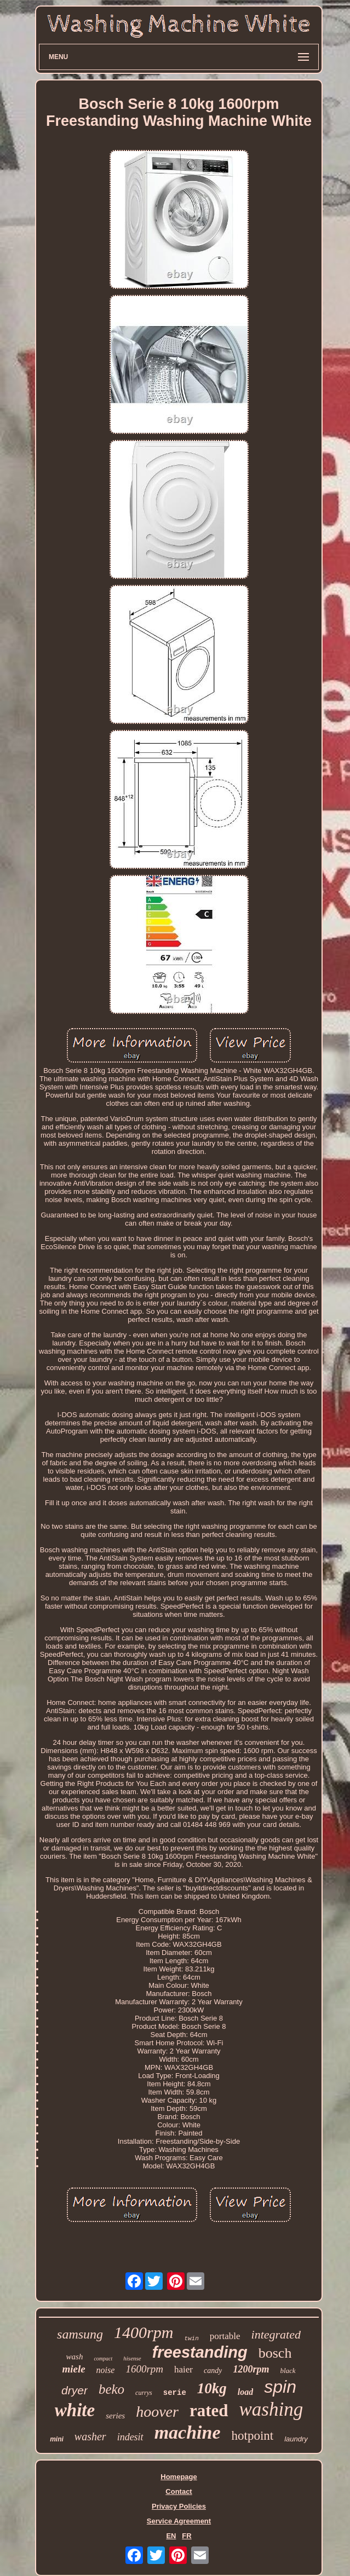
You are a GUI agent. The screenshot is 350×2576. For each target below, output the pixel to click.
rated (209, 2410)
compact (103, 2358)
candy (213, 2370)
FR (186, 2536)
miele (73, 2369)
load (245, 2392)
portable (225, 2336)
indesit (130, 2437)
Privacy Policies (179, 2506)
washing (271, 2409)
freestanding (200, 2352)
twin (191, 2338)
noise (105, 2370)
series (115, 2415)
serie (174, 2392)
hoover (157, 2411)
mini (57, 2439)
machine (187, 2432)
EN (171, 2536)
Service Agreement (179, 2521)
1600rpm (144, 2369)
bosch (275, 2353)
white (75, 2410)
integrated (276, 2334)
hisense (132, 2358)
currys (143, 2393)
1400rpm (143, 2332)
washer (90, 2436)
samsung (80, 2334)
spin (280, 2387)
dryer (74, 2390)
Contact (178, 2491)
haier (183, 2369)
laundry (296, 2439)
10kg (212, 2388)
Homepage (178, 2477)
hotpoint (253, 2435)
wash (74, 2356)
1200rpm (251, 2369)
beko (111, 2389)
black (287, 2370)
